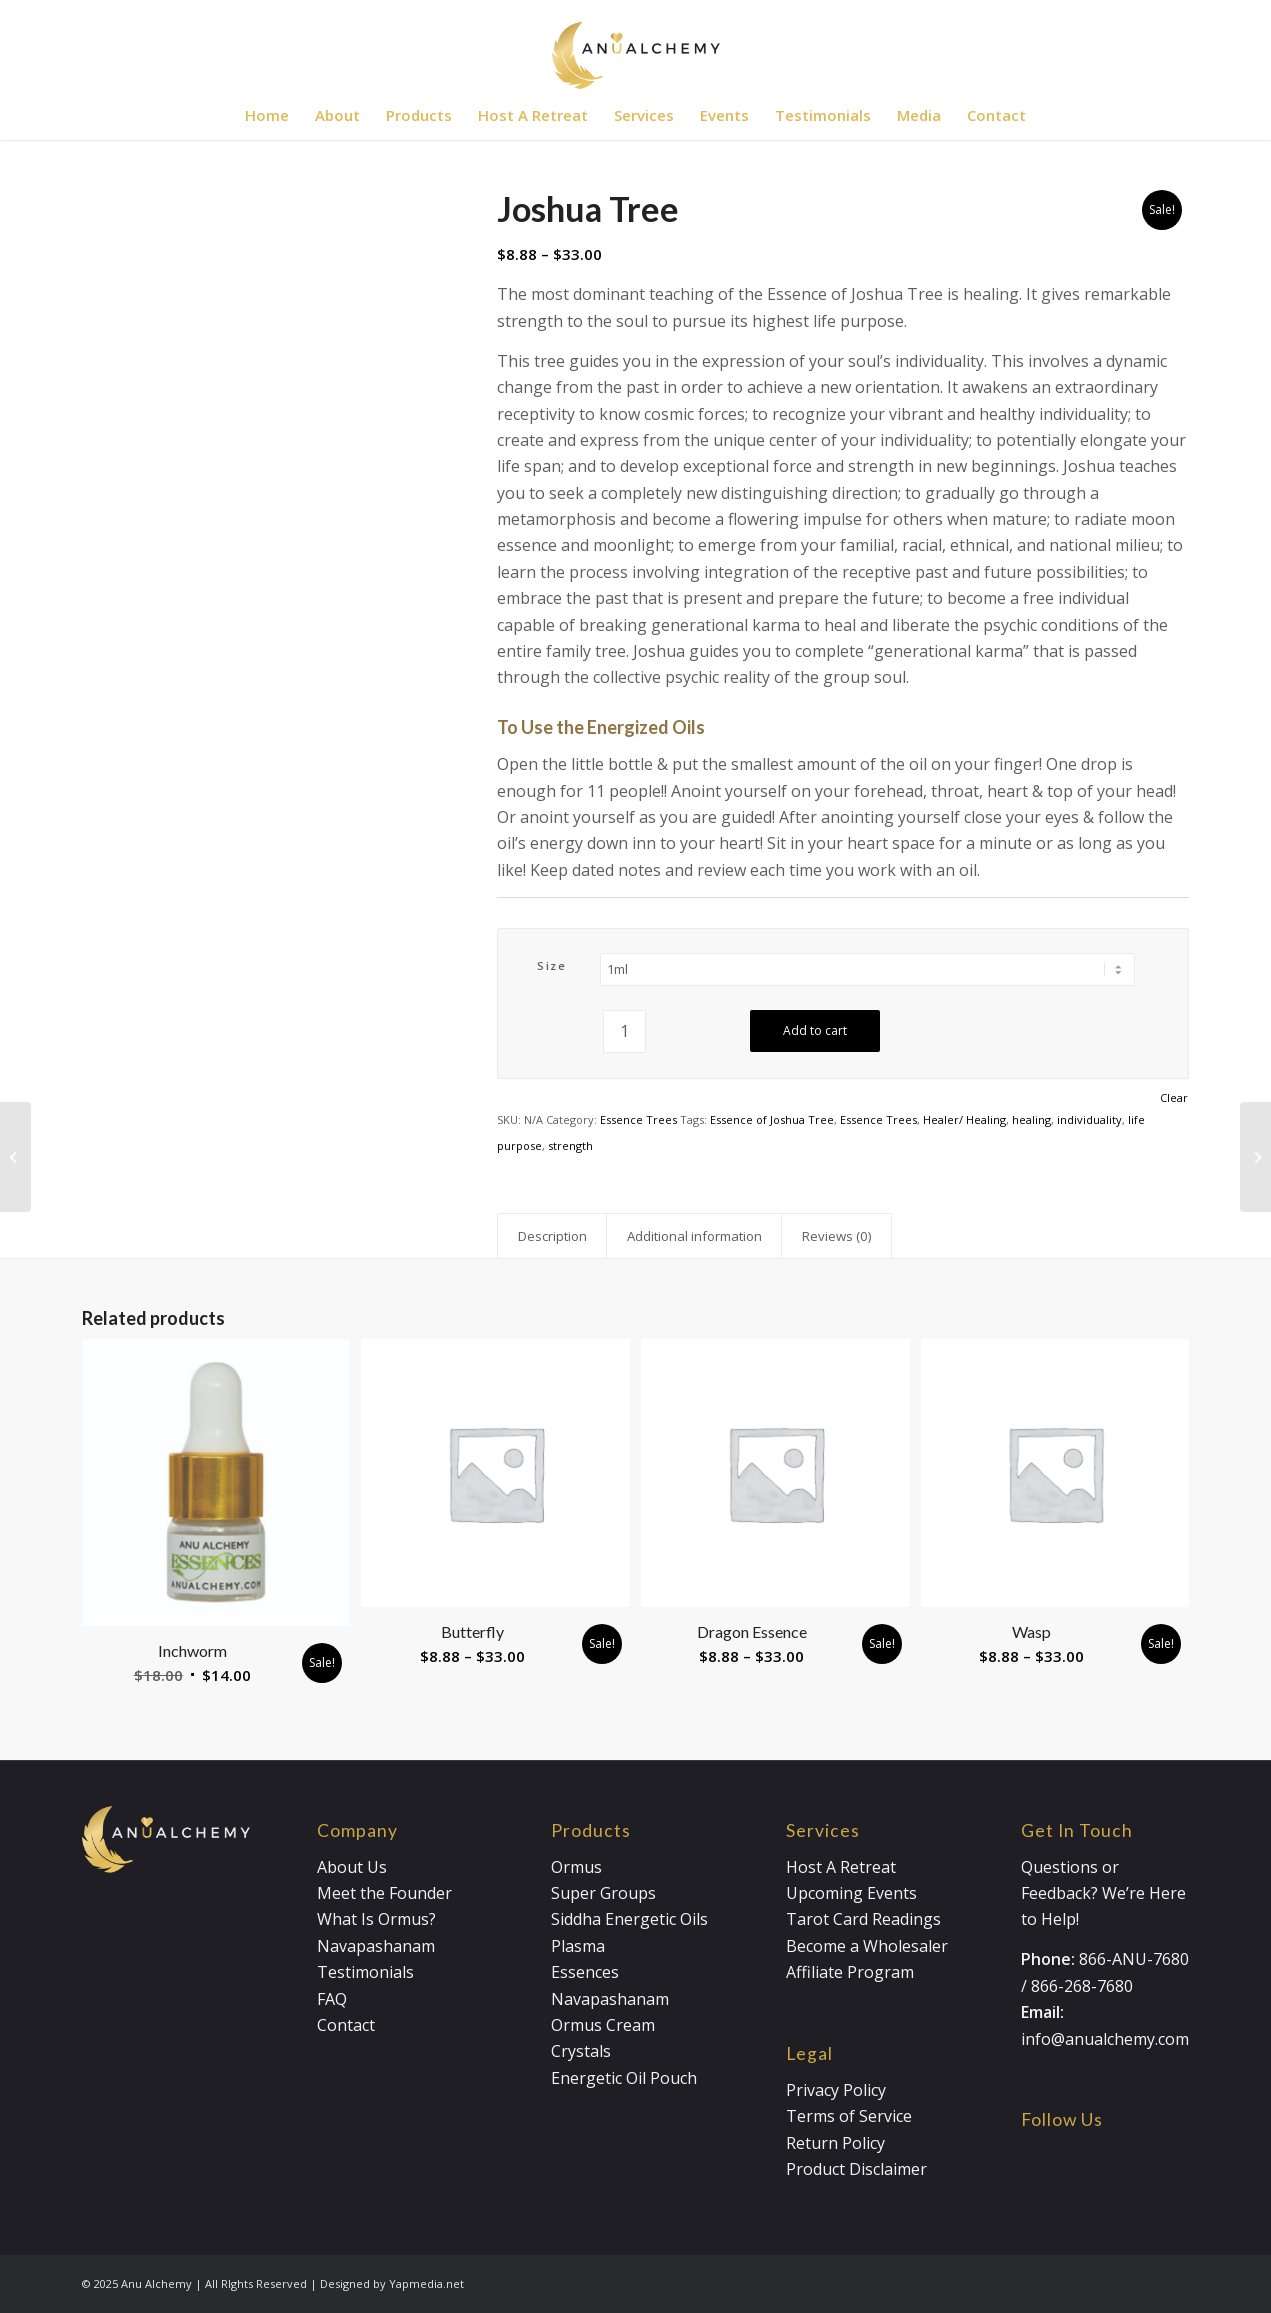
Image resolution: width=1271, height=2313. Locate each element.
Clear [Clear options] (1174, 1097)
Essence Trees (638, 1119)
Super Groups (603, 1893)
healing (1031, 1119)
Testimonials (365, 1972)
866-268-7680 (1082, 1986)
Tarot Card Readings (863, 1919)
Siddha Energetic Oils (629, 1919)
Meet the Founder (384, 1893)
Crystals (581, 2051)
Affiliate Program (850, 1972)
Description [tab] (552, 1236)
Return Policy (835, 2143)
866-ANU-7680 (1134, 1959)
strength (570, 1145)
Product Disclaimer (856, 2169)
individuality (1089, 1119)
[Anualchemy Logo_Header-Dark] (635, 45)
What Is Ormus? (376, 1919)
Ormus (576, 1867)
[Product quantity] (624, 1031)
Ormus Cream (603, 2025)
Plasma (578, 1946)
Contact (346, 2025)
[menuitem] (267, 115)
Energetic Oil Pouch (624, 2078)
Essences (585, 1972)
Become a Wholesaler (867, 1946)
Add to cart (815, 1030)
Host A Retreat (841, 1867)
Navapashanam (376, 1946)
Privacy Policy (836, 2090)
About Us (352, 1867)
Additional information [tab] (694, 1236)
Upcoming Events (851, 1893)
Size (551, 965)
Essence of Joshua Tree (772, 1119)
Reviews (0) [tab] (837, 1236)
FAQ (332, 1999)
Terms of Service (849, 2116)
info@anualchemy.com (1105, 2039)
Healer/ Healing (964, 1119)
